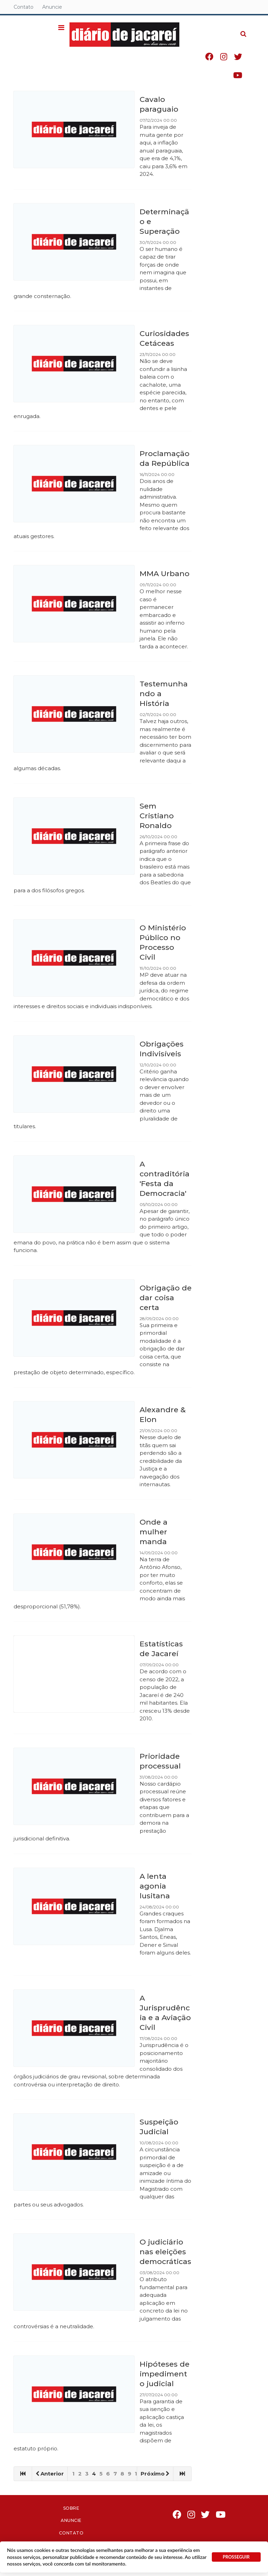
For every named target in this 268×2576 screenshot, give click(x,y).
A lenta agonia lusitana (155, 1886)
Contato (24, 7)
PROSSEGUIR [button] (236, 2557)
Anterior (50, 2473)
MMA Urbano (164, 573)
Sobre (71, 2508)
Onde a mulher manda (154, 1532)
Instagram (231, 58)
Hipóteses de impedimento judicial (164, 2374)
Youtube (245, 76)
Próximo (155, 2473)
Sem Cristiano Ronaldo (157, 816)
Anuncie (52, 7)
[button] (68, 28)
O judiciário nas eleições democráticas (165, 2252)
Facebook (216, 58)
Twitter (245, 58)
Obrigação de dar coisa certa (166, 1297)
